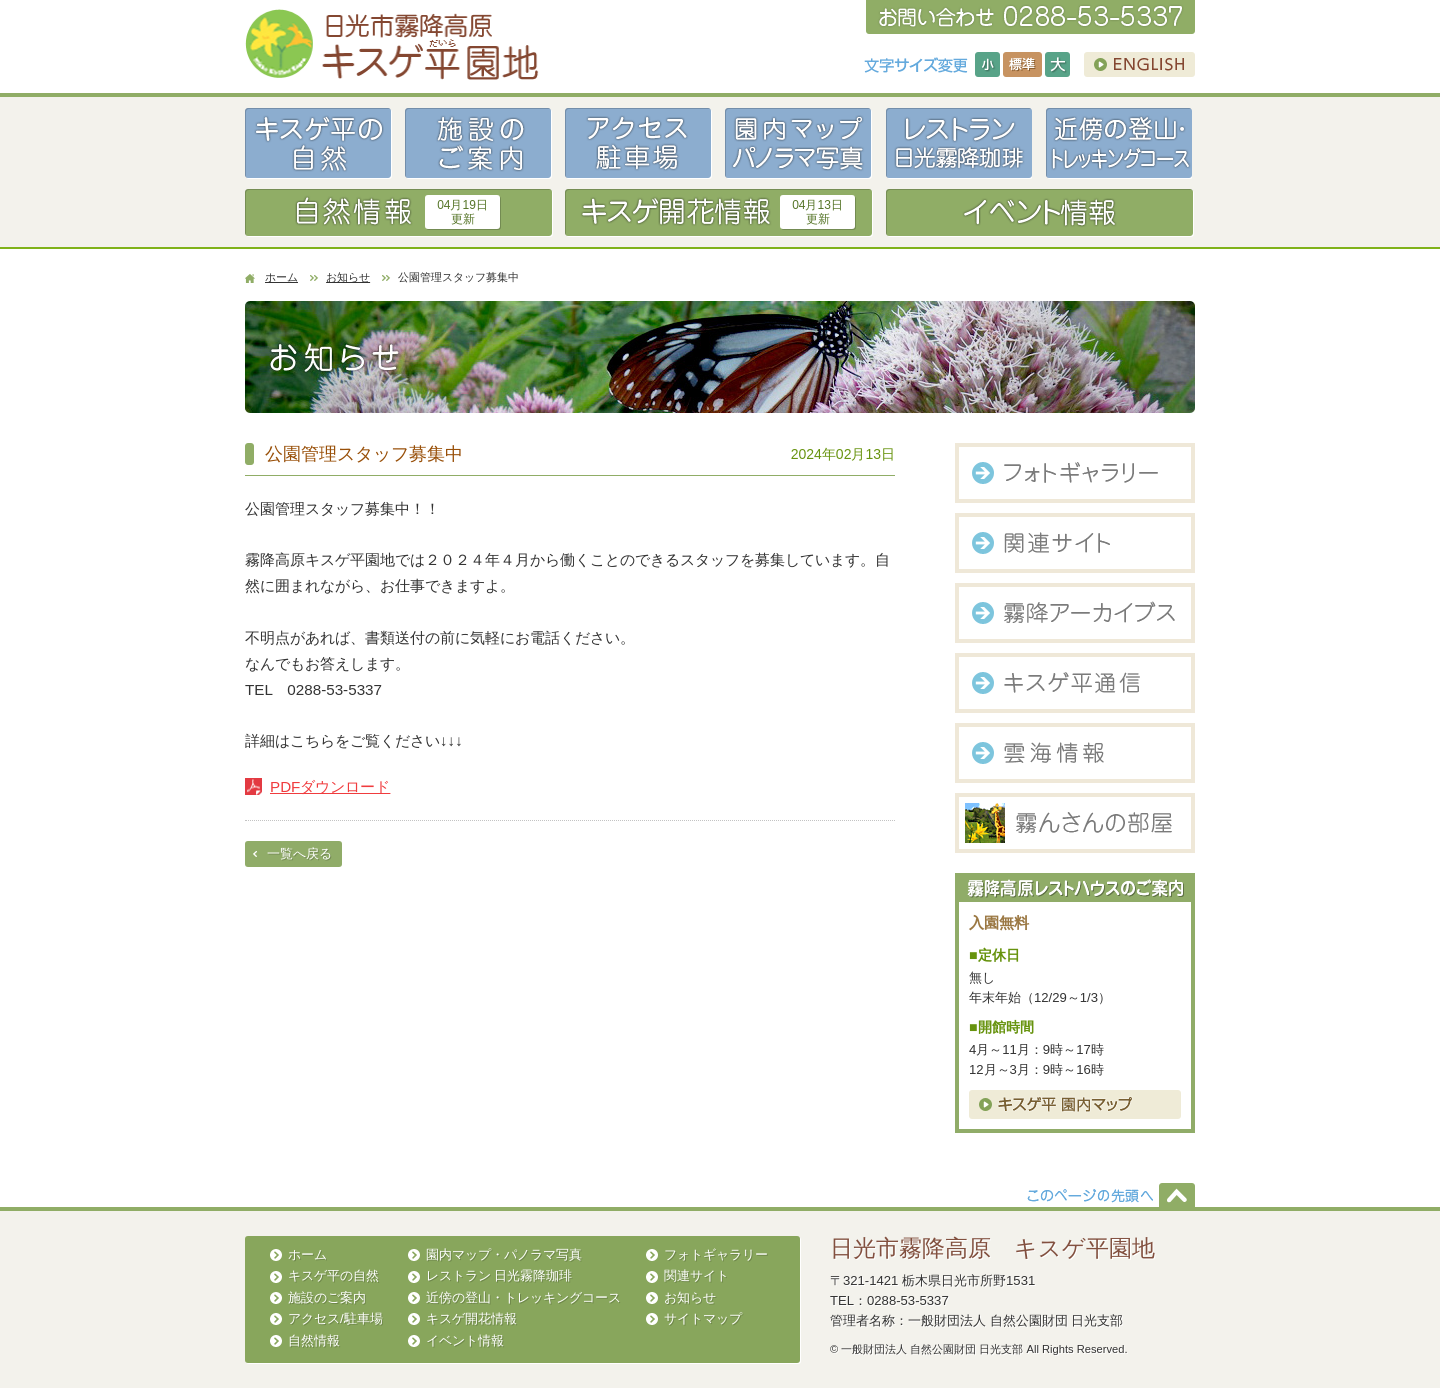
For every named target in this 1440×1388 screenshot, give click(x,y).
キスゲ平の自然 (333, 1275)
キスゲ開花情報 (471, 1318)
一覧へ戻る (299, 853)
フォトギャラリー (716, 1254)
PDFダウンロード (330, 786)
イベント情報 (465, 1340)
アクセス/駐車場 (335, 1318)
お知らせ (348, 277)
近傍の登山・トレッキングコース (523, 1297)
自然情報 (314, 1340)
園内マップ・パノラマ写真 (504, 1254)
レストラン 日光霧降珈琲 (499, 1275)
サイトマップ (703, 1318)
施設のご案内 (327, 1297)
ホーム (281, 277)
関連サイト (696, 1275)
